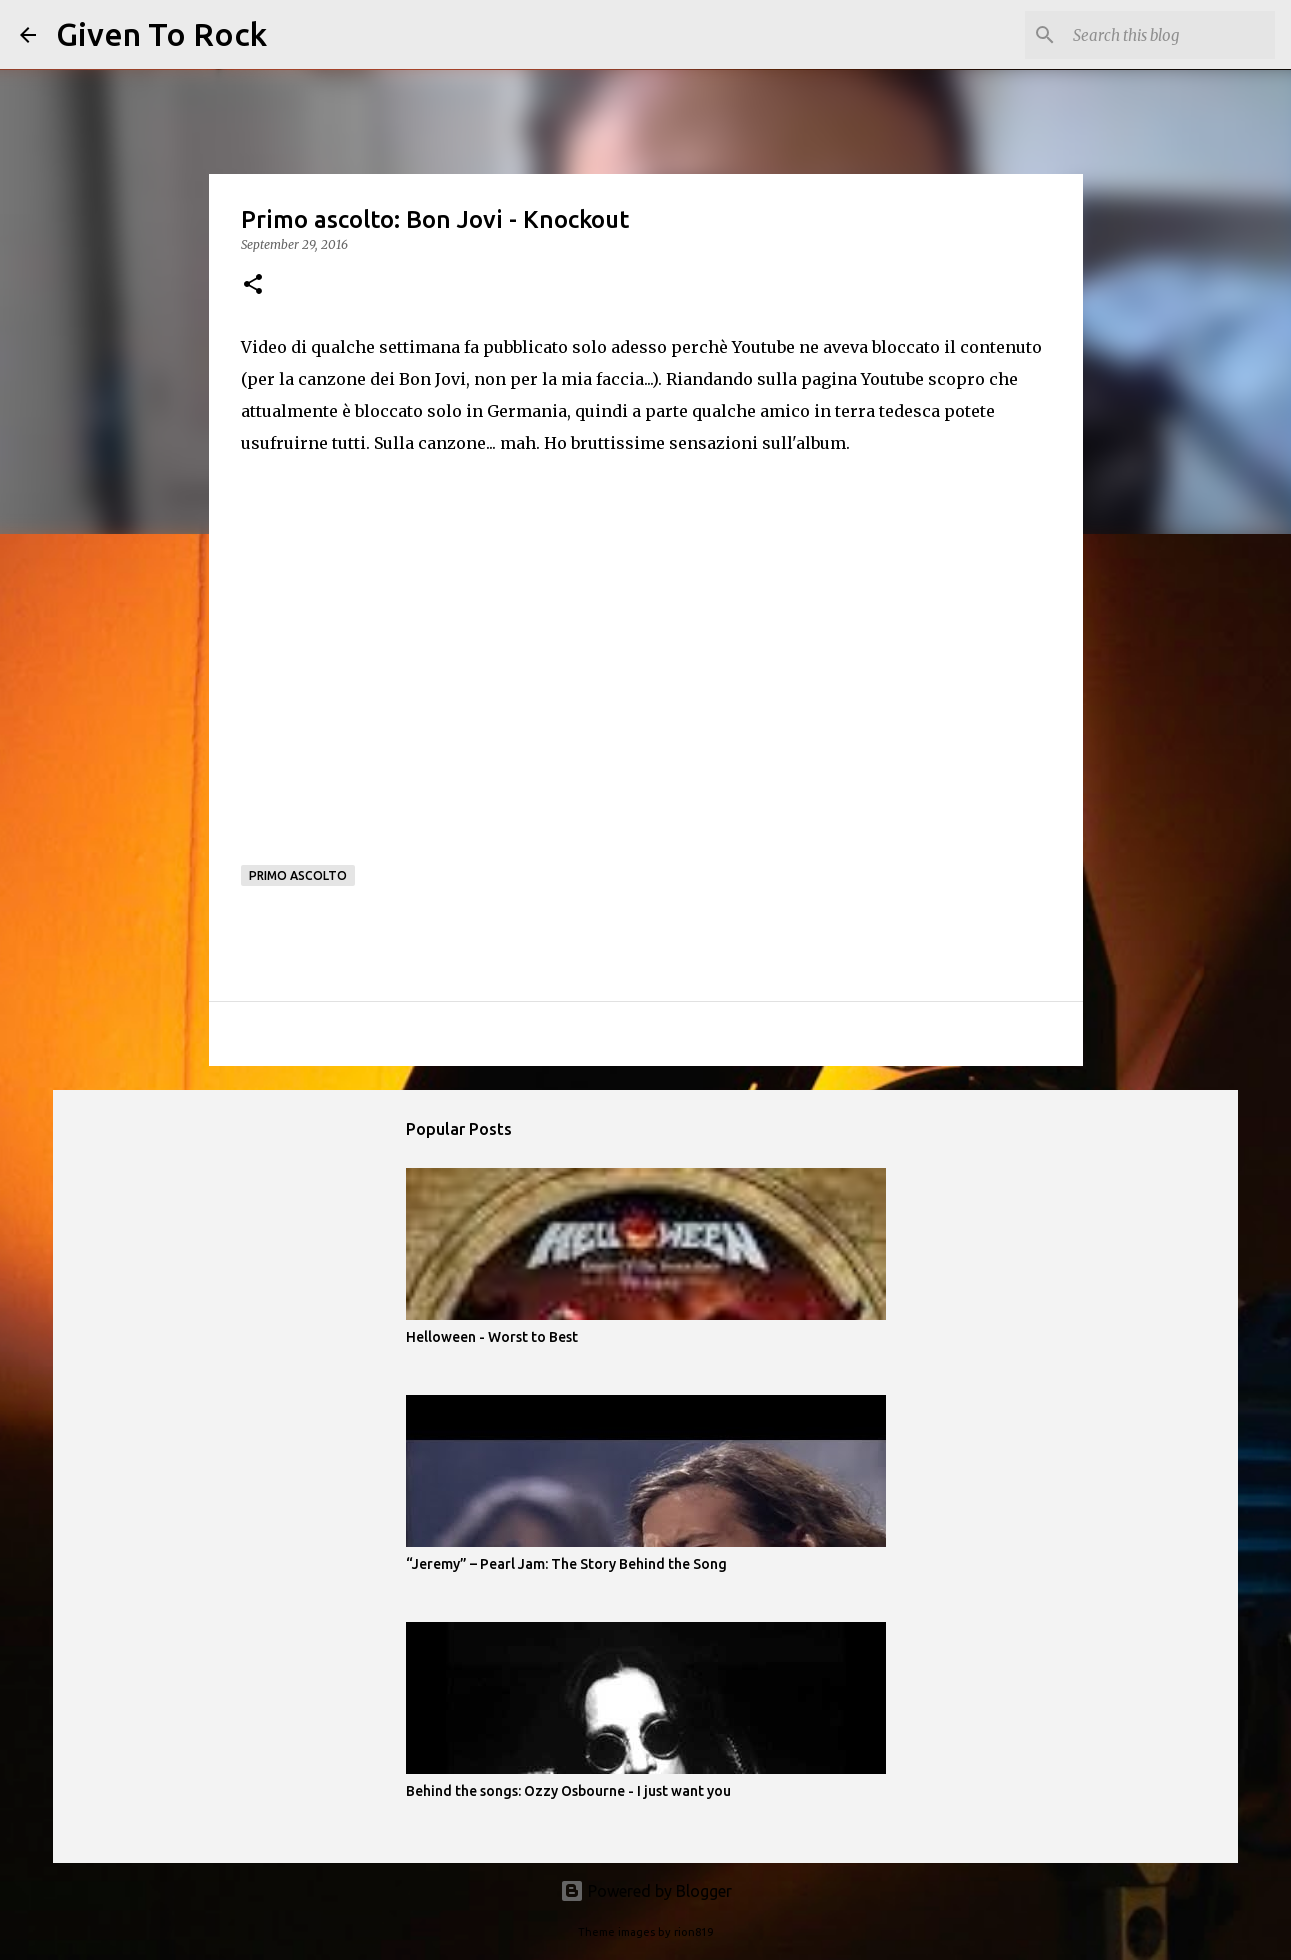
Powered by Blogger (646, 1891)
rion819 (693, 1932)
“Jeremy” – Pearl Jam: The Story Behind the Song (566, 1564)
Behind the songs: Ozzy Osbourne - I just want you (568, 1791)
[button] (253, 285)
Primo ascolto (298, 875)
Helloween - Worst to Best (492, 1337)
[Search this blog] (1170, 35)
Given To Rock (161, 34)
